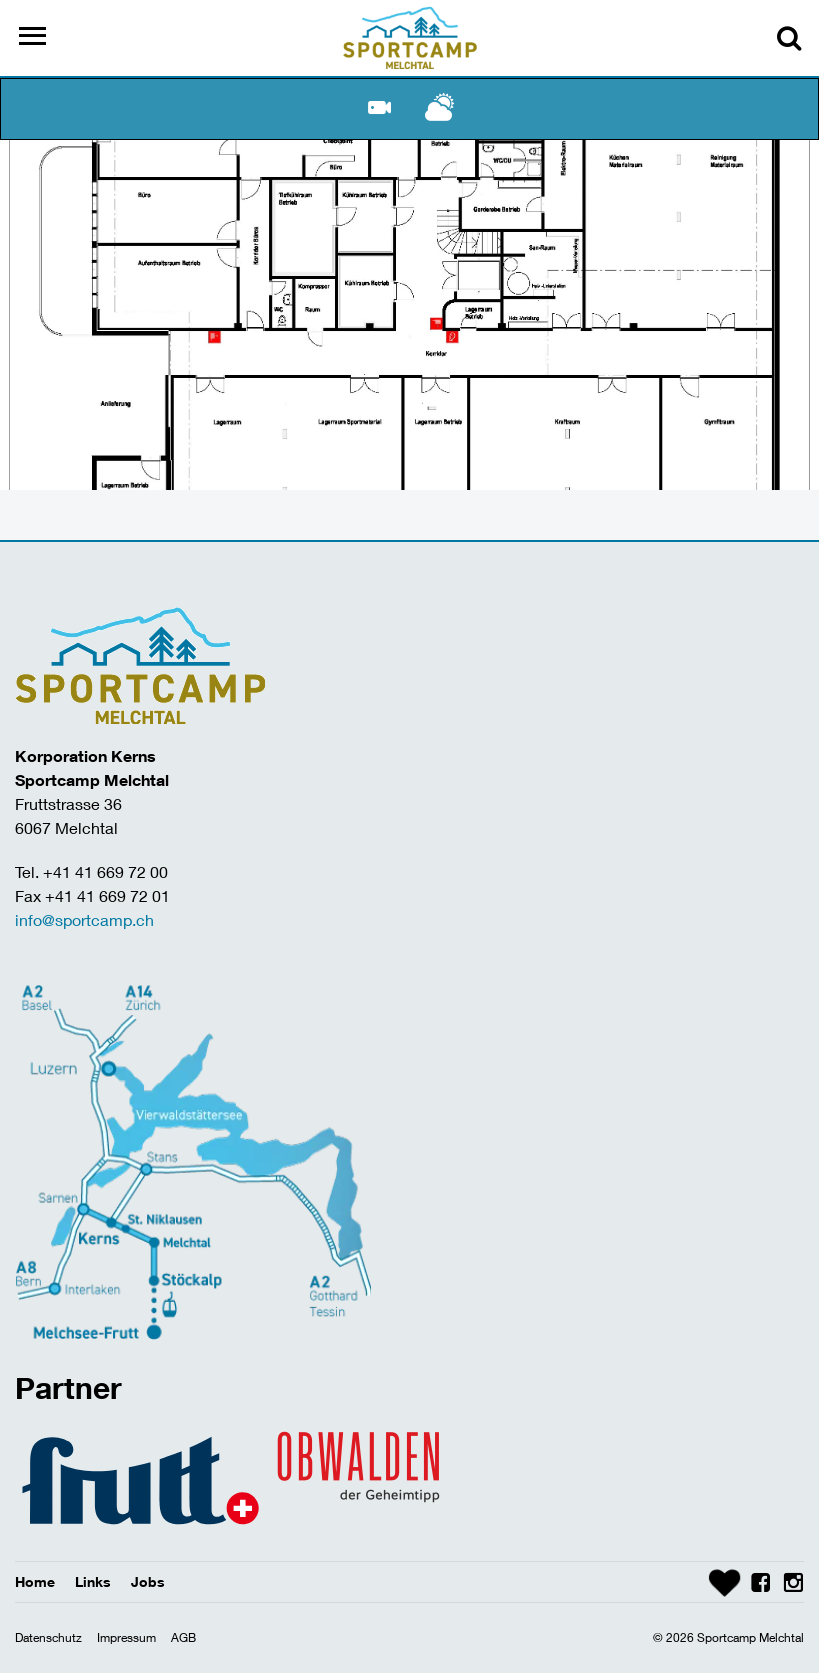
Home (35, 1581)
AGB (183, 1637)
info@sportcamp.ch (84, 919)
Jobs (148, 1581)
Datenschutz (48, 1637)
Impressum (126, 1637)
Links (93, 1581)
